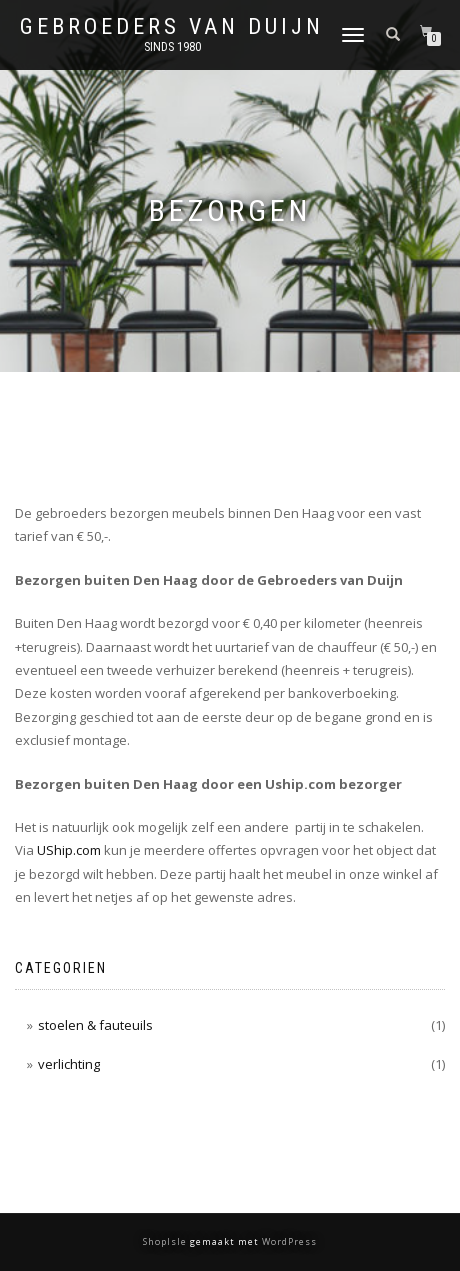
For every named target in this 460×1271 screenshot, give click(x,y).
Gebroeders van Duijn (172, 27)
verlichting (69, 1064)
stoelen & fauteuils (95, 1025)
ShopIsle (166, 1241)
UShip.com (69, 850)
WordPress (288, 1241)
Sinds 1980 (172, 47)
